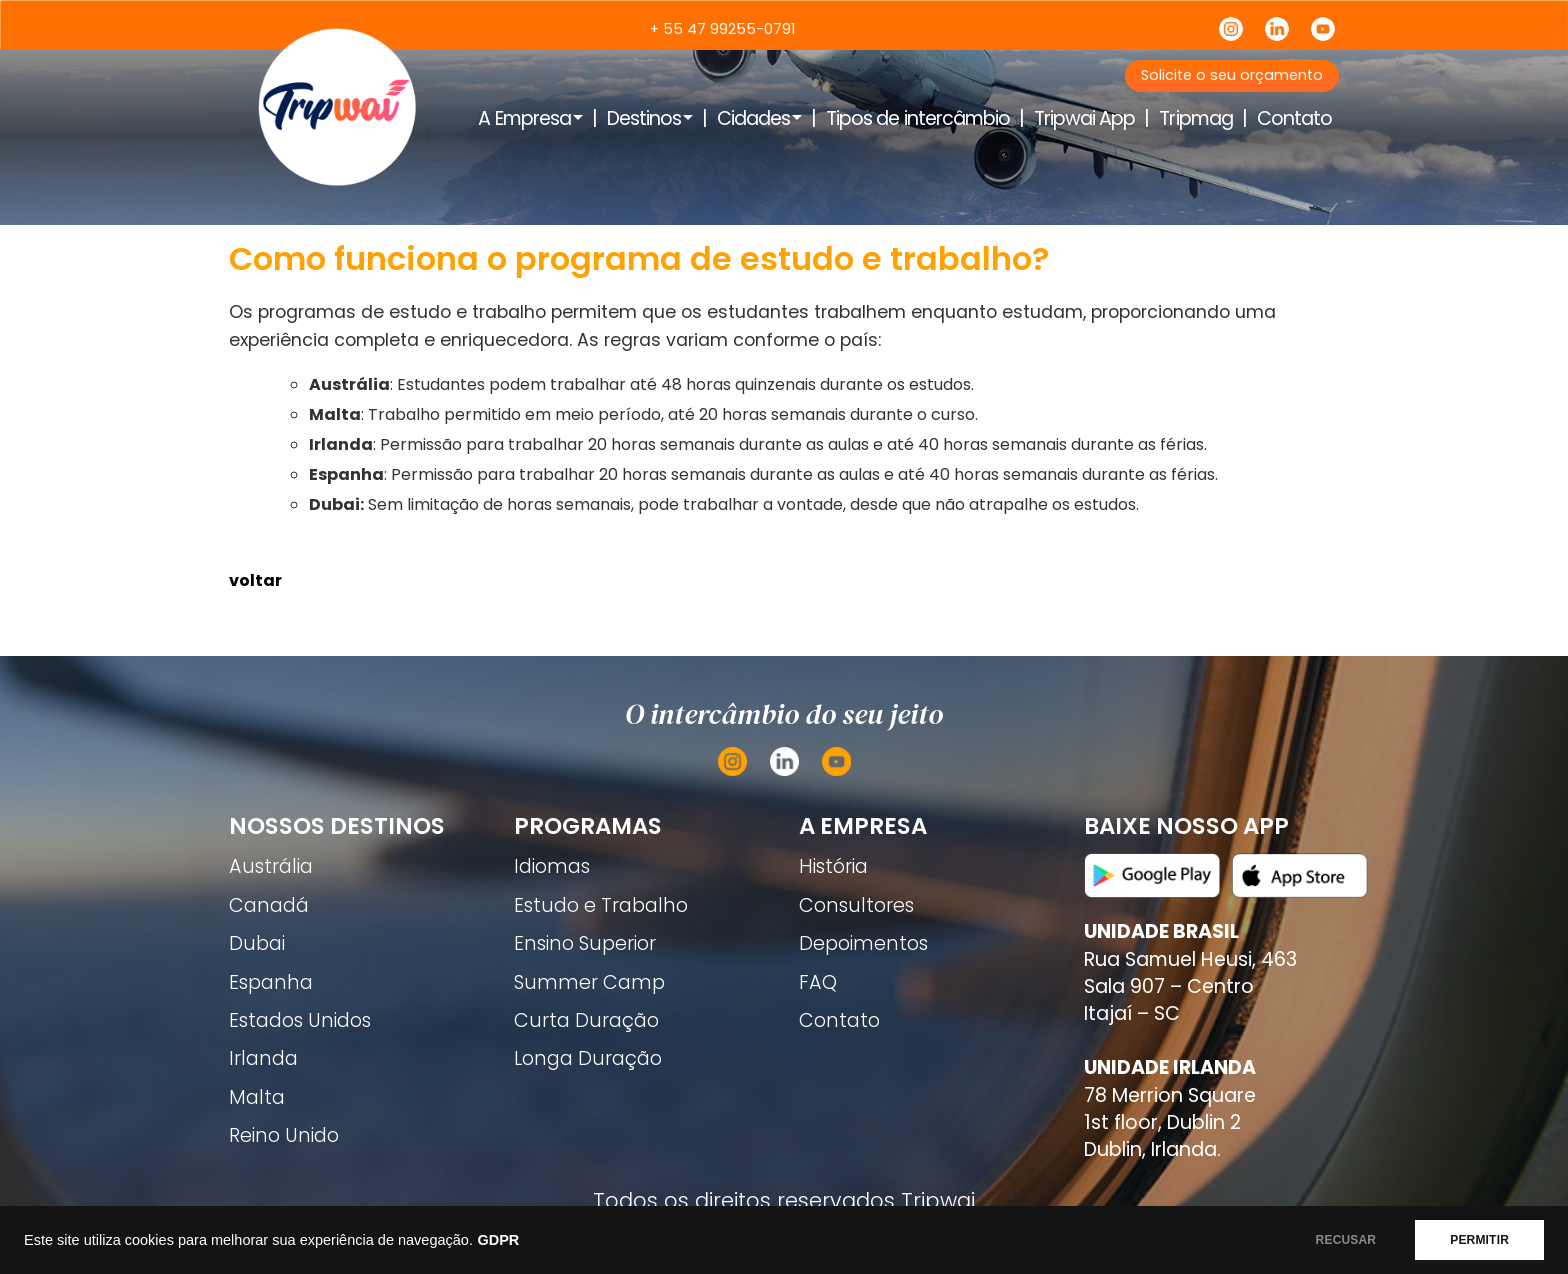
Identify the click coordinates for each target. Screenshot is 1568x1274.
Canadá (269, 905)
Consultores (856, 905)
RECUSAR (1346, 1240)
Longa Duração (588, 1058)
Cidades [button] (753, 118)
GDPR (498, 1240)
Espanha (271, 982)
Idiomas (552, 866)
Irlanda (263, 1058)
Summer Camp (589, 982)
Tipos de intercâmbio (918, 118)
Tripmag (1195, 118)
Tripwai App (1084, 118)
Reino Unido (284, 1135)
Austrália (271, 866)
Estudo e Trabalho (601, 905)
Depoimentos (863, 943)
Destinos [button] (644, 118)
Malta (257, 1097)
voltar (255, 580)
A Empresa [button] (524, 118)
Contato (1294, 118)
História (833, 866)
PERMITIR (1479, 1240)
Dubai (257, 943)
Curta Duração (586, 1020)
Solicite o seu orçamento (1232, 75)
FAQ (818, 982)
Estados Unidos (300, 1020)
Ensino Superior (585, 943)
